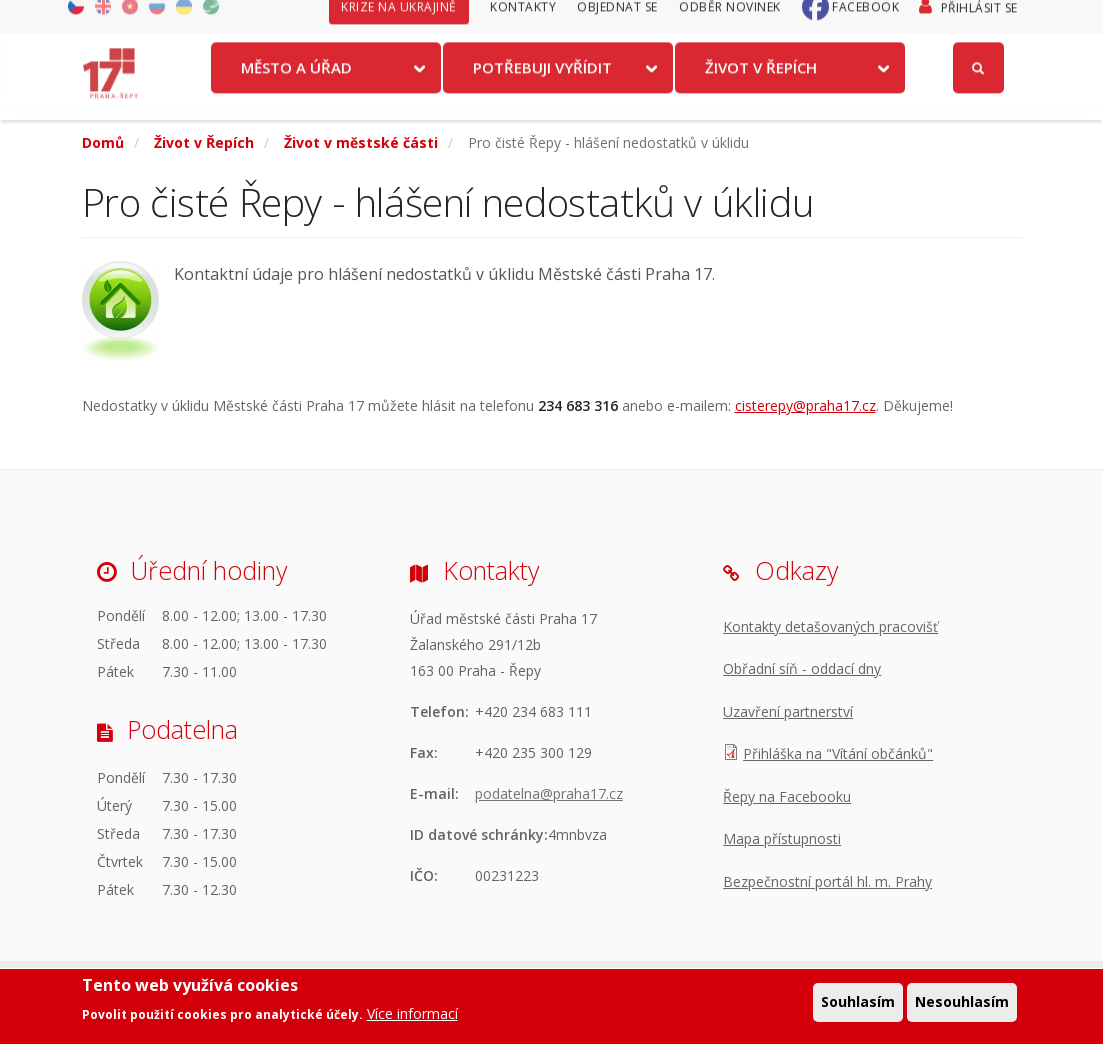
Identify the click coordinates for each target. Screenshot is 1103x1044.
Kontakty (523, 22)
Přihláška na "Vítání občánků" (838, 753)
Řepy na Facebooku (787, 796)
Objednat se (617, 22)
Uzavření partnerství (788, 711)
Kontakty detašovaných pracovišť (830, 626)
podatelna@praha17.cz (549, 793)
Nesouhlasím (962, 1002)
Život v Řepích (761, 83)
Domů (103, 142)
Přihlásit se (979, 23)
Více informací (412, 1014)
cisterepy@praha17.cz (805, 405)
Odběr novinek (730, 22)
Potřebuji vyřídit (542, 83)
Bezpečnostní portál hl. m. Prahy (827, 881)
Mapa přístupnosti (782, 838)
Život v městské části (361, 142)
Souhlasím (858, 1002)
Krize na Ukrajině (399, 22)
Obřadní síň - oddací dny (802, 668)
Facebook (865, 22)
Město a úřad (296, 83)
